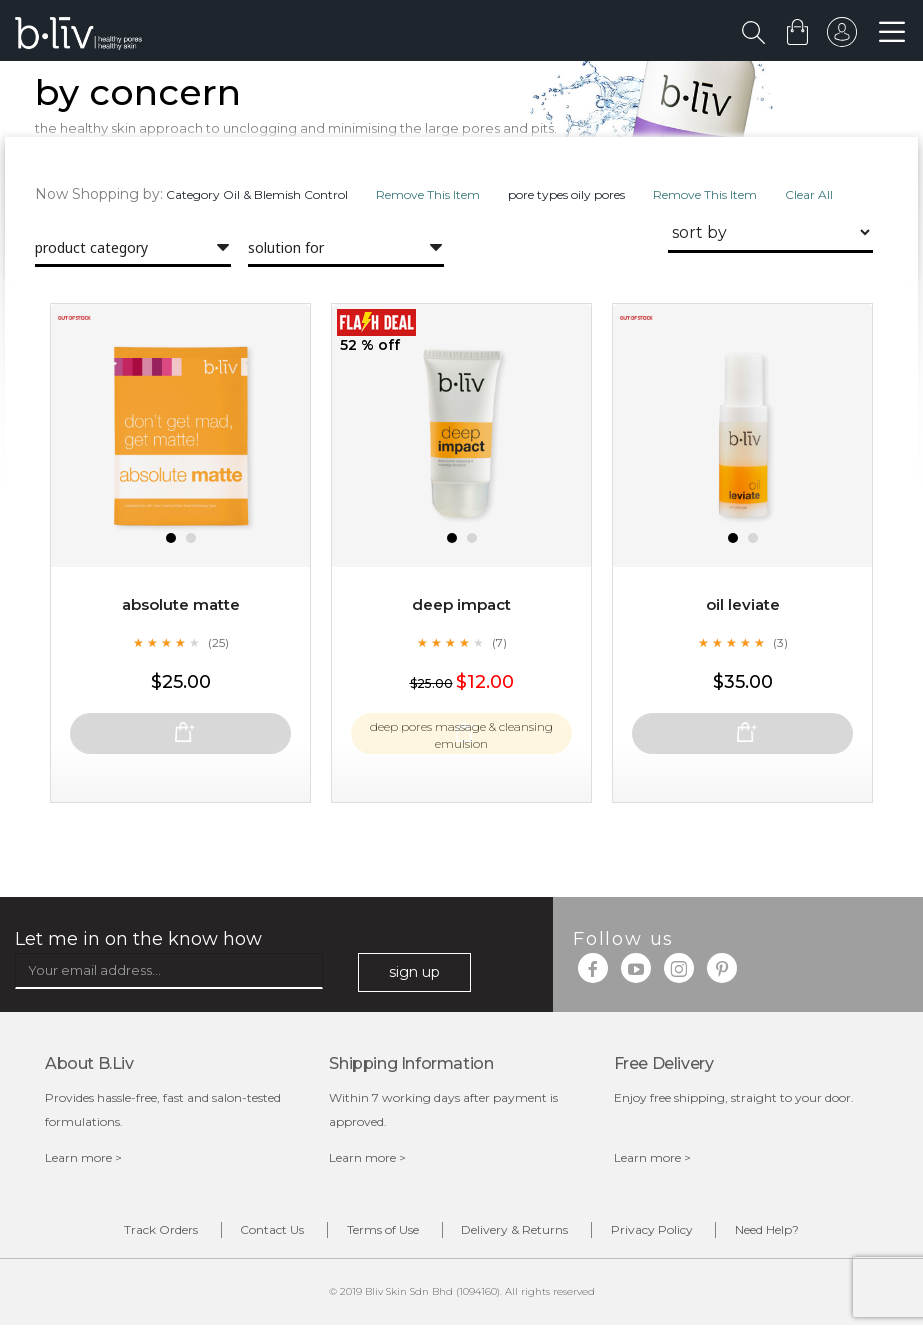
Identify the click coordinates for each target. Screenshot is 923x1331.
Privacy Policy (683, 1234)
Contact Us (242, 1234)
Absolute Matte (181, 644)
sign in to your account (840, 37)
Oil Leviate (742, 644)
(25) (218, 682)
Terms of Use (373, 1234)
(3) (780, 682)
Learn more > (83, 1160)
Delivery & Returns (525, 1234)
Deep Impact (462, 644)
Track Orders (110, 1234)
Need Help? (819, 1234)
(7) (499, 682)
